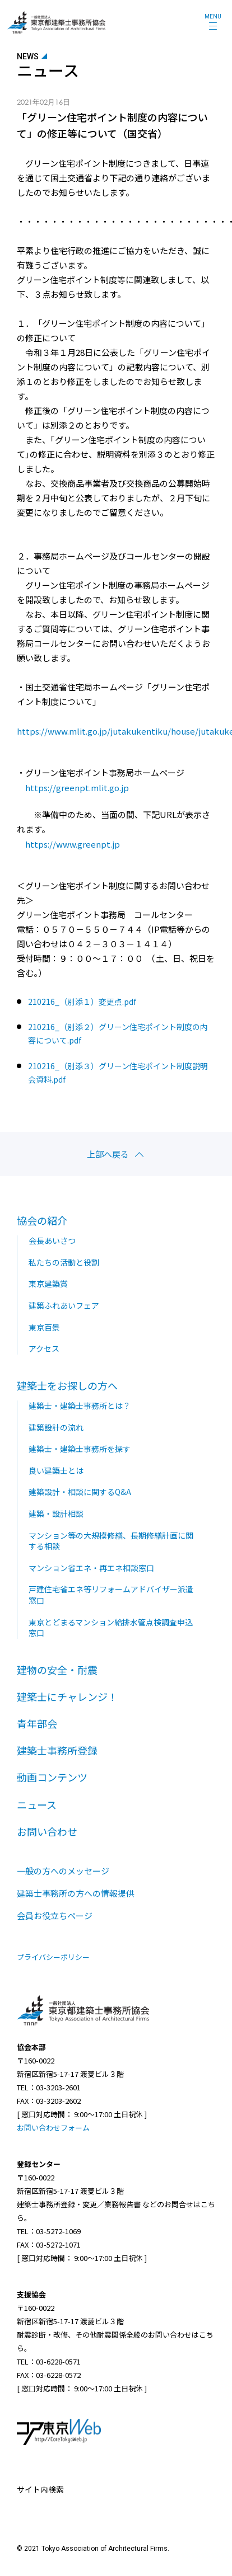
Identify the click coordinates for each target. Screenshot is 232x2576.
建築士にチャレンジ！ (67, 1696)
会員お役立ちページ (54, 1915)
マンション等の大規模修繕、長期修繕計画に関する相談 (111, 1541)
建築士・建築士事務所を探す (80, 1448)
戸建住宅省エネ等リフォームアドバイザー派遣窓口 (111, 1594)
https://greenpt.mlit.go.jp (77, 787)
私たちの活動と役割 (64, 1262)
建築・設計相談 (56, 1513)
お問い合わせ (47, 1831)
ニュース (37, 1804)
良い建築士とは (56, 1470)
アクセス (44, 1348)
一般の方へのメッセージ (63, 1871)
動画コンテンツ (52, 1777)
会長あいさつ (52, 1240)
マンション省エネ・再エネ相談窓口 (91, 1567)
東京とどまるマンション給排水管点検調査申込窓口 (111, 1627)
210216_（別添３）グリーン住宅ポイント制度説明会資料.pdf (118, 1072)
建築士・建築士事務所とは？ (80, 1405)
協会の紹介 (42, 1220)
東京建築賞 (48, 1283)
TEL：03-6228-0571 (49, 2361)
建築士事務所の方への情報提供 (75, 1893)
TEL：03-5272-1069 (49, 2231)
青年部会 (37, 1723)
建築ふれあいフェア (64, 1305)
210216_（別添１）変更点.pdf (82, 1001)
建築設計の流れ (56, 1427)
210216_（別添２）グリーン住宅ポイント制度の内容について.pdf (118, 1033)
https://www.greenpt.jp (72, 844)
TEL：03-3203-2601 (49, 2087)
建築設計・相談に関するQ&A (80, 1491)
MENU (213, 16)
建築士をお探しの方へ (67, 1385)
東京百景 (44, 1327)
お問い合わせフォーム (53, 2127)
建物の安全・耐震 (57, 1669)
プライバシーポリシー (53, 1957)
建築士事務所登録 (57, 1750)
